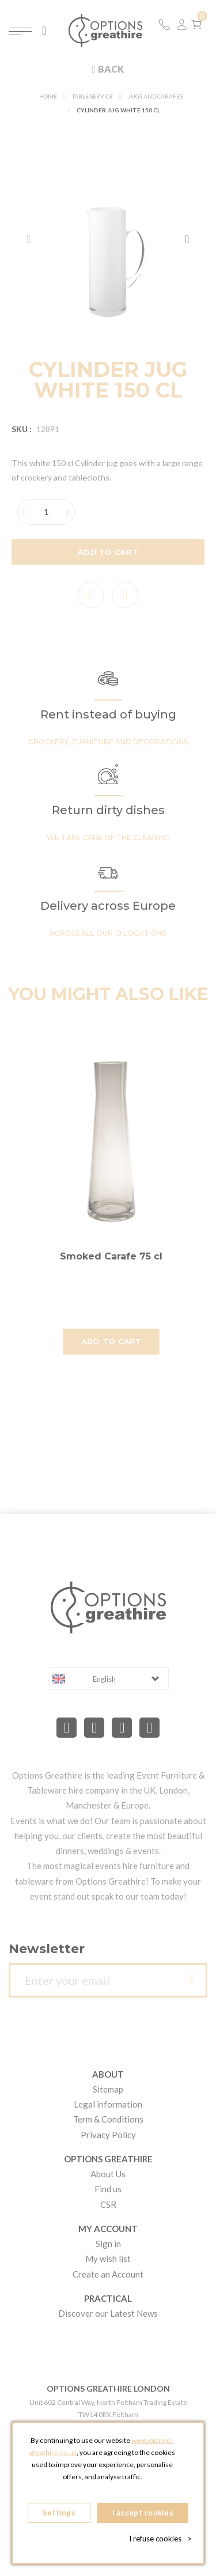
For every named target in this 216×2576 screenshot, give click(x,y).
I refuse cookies (160, 2538)
